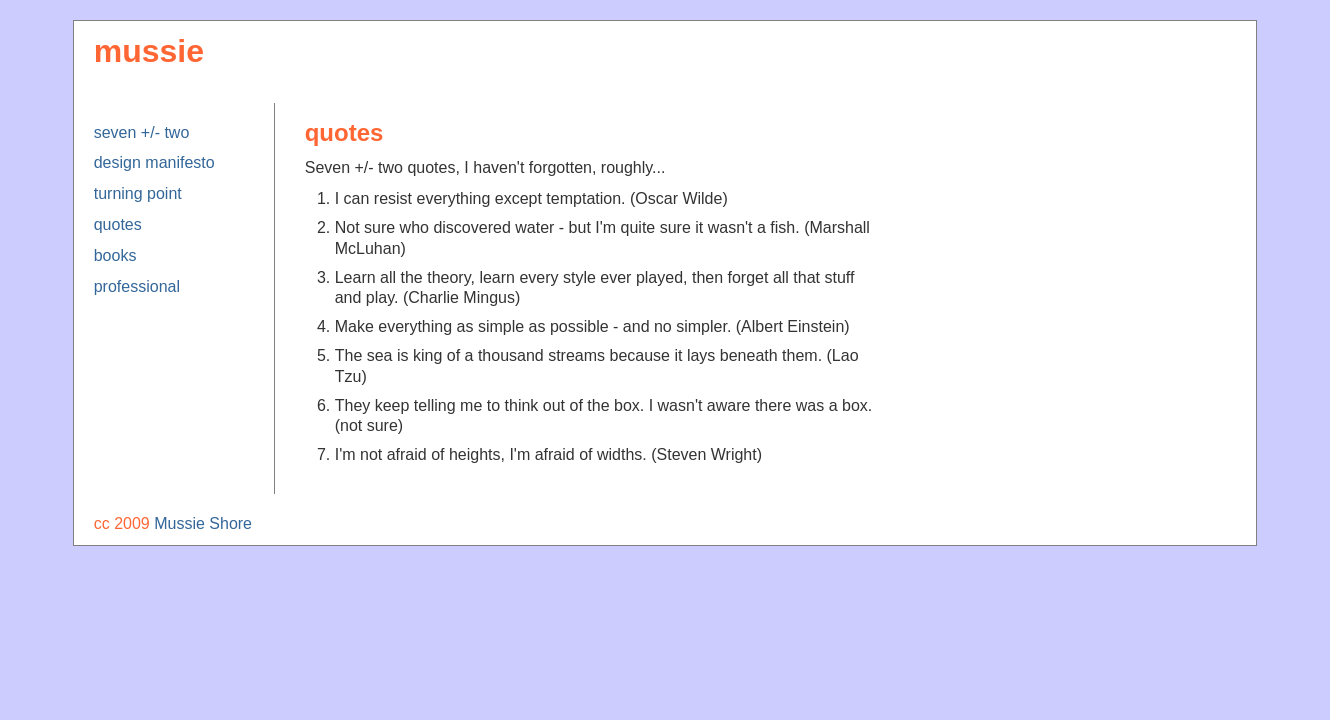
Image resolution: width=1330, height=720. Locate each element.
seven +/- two (142, 132)
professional (137, 286)
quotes (118, 224)
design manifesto (154, 162)
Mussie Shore (203, 523)
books (115, 255)
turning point (138, 193)
